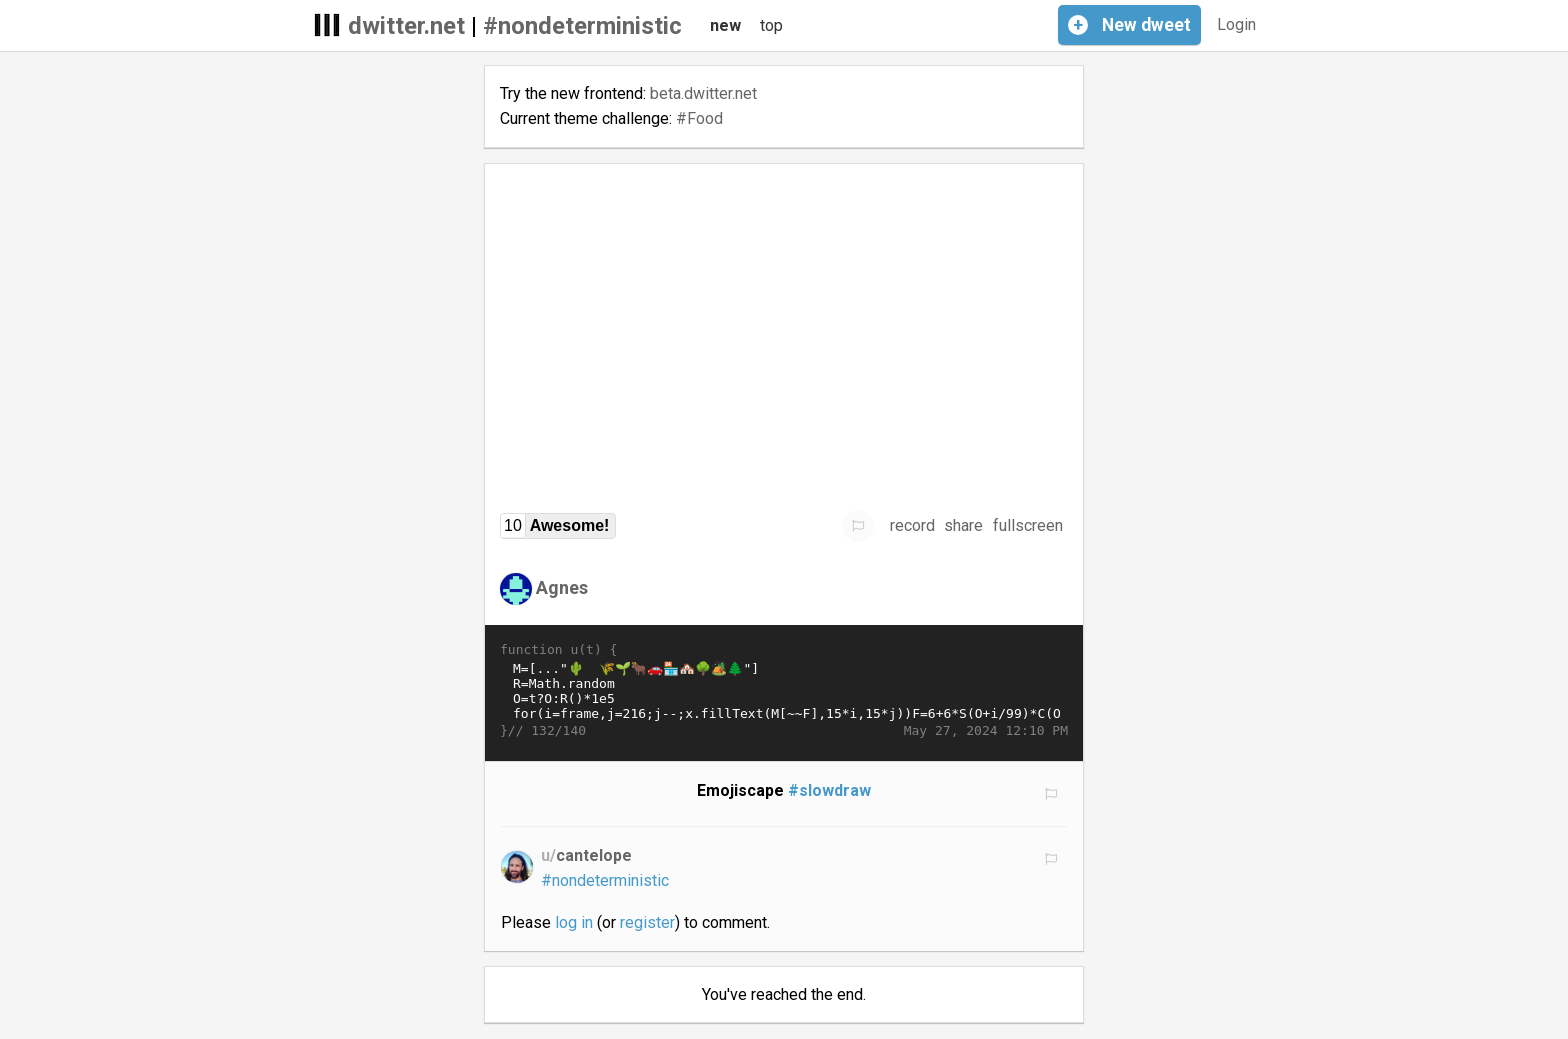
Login (1236, 24)
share (963, 525)
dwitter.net (406, 26)
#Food (699, 118)
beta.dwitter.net (703, 93)
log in (574, 922)
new (725, 25)
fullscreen (1028, 525)
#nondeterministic (582, 26)
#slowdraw (829, 790)
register (647, 922)
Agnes (562, 587)
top (771, 25)
